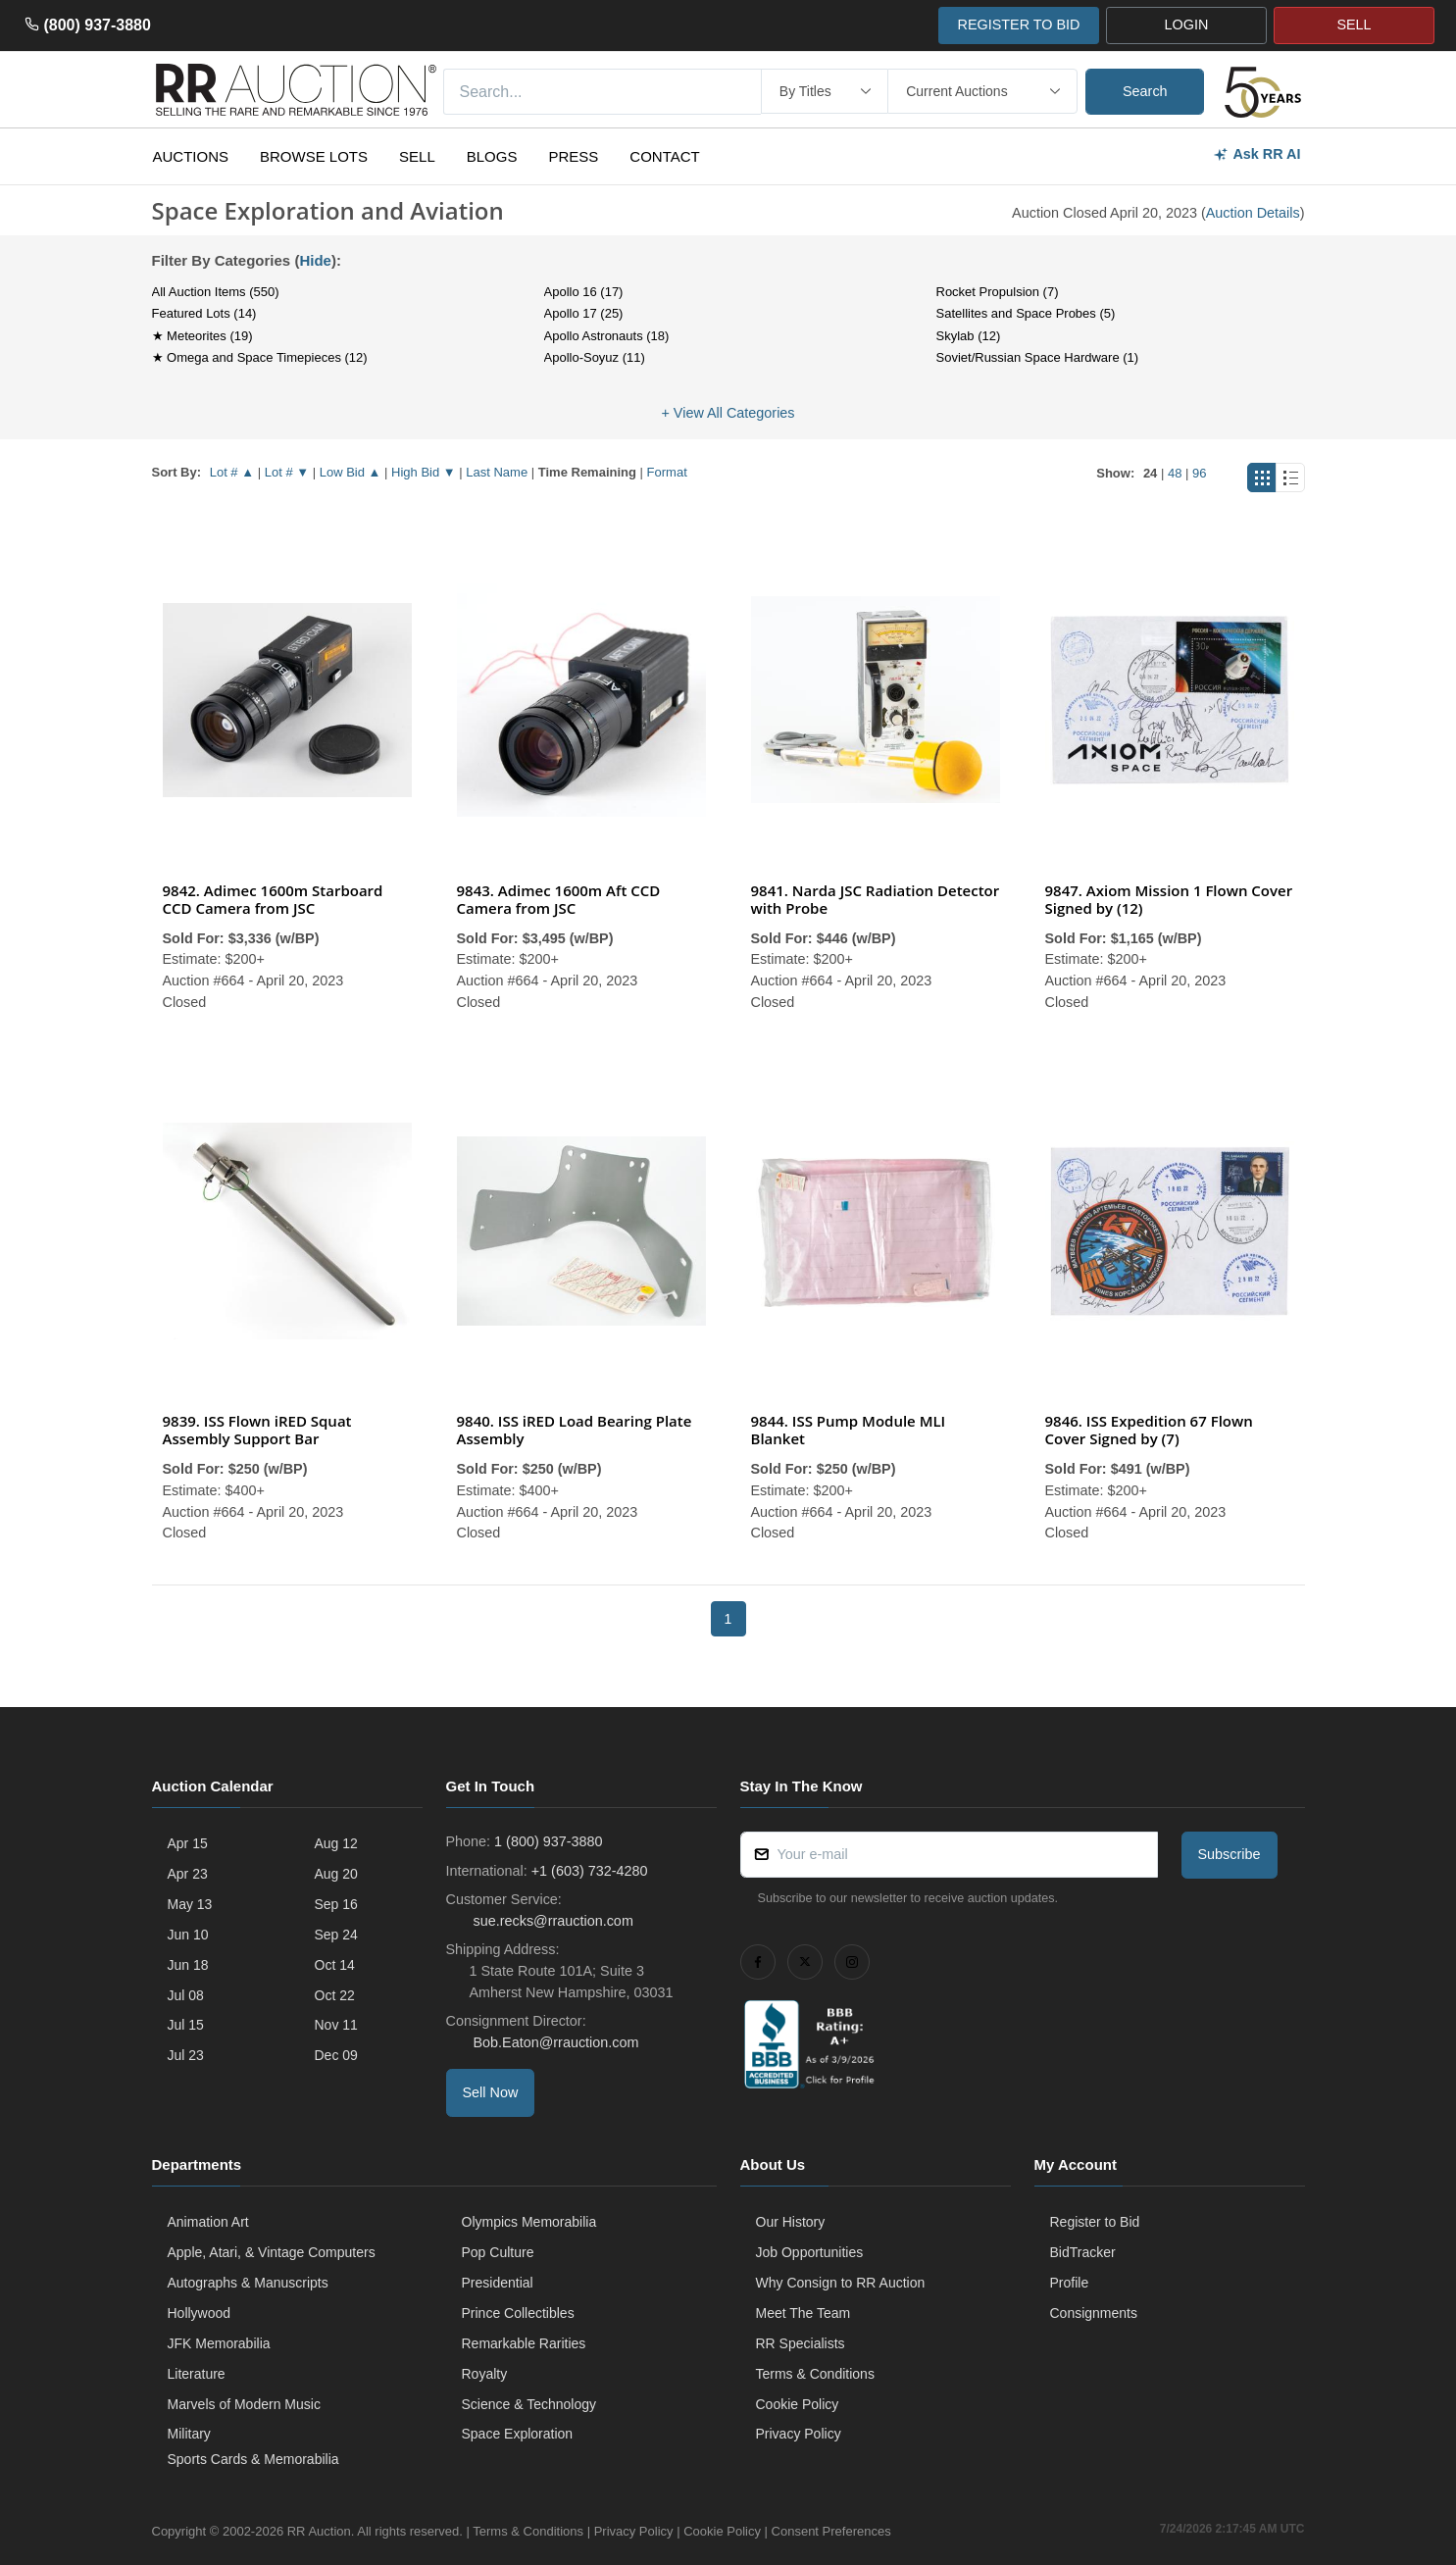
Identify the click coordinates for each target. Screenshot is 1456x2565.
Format (667, 472)
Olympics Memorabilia (529, 2222)
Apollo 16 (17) (584, 291)
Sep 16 (336, 1904)
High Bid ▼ (423, 472)
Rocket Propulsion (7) (997, 291)
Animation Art (208, 2222)
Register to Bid (1095, 2222)
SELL (1353, 24)
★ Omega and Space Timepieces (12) (260, 357)
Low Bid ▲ (350, 472)
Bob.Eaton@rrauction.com (554, 2042)
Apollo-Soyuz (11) (594, 357)
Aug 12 (336, 1843)
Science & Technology (529, 2404)
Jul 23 (186, 2055)
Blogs (492, 156)
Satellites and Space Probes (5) (1026, 313)
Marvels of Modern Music (244, 2404)
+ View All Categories (727, 413)
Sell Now (491, 2092)
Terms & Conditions (815, 2374)
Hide (315, 260)
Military (189, 2433)
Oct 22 (335, 1995)
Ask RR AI (1256, 154)
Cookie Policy (797, 2404)
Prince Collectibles (518, 2313)
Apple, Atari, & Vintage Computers (272, 2252)
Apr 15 (188, 1843)
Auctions (191, 156)
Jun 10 (188, 1934)
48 (1174, 473)
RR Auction (319, 2531)
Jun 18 (188, 1965)
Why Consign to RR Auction (841, 2282)
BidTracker (1083, 2252)
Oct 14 (335, 1965)
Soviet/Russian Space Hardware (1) (1037, 357)
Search (1145, 91)
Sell (417, 156)
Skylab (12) (968, 335)
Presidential (497, 2282)
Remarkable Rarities (524, 2343)
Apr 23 (188, 1874)
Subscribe (1229, 1854)
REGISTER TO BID (1018, 24)
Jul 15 (186, 2025)
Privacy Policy (798, 2433)
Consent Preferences (831, 2531)
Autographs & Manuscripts (248, 2282)
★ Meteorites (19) (202, 335)
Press (573, 156)
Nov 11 (336, 2025)
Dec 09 (336, 2055)
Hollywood (199, 2313)
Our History (791, 2222)
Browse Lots (314, 156)
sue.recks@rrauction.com (551, 1921)
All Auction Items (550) (215, 291)
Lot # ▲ (232, 472)
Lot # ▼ (287, 472)
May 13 (190, 1904)
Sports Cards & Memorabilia (253, 2459)
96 (1199, 473)
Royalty (485, 2374)
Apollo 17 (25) (584, 313)
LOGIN (1187, 24)
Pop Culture (498, 2252)
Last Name (496, 472)
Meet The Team (803, 2313)
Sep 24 (336, 1934)
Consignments (1094, 2313)
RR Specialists (800, 2343)
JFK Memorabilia (219, 2343)
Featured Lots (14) (204, 313)
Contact (664, 156)
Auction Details (1253, 213)
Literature (197, 2374)
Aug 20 (336, 1874)
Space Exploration (518, 2433)
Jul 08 (186, 1995)
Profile (1069, 2282)
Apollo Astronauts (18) (607, 335)
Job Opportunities (810, 2252)
